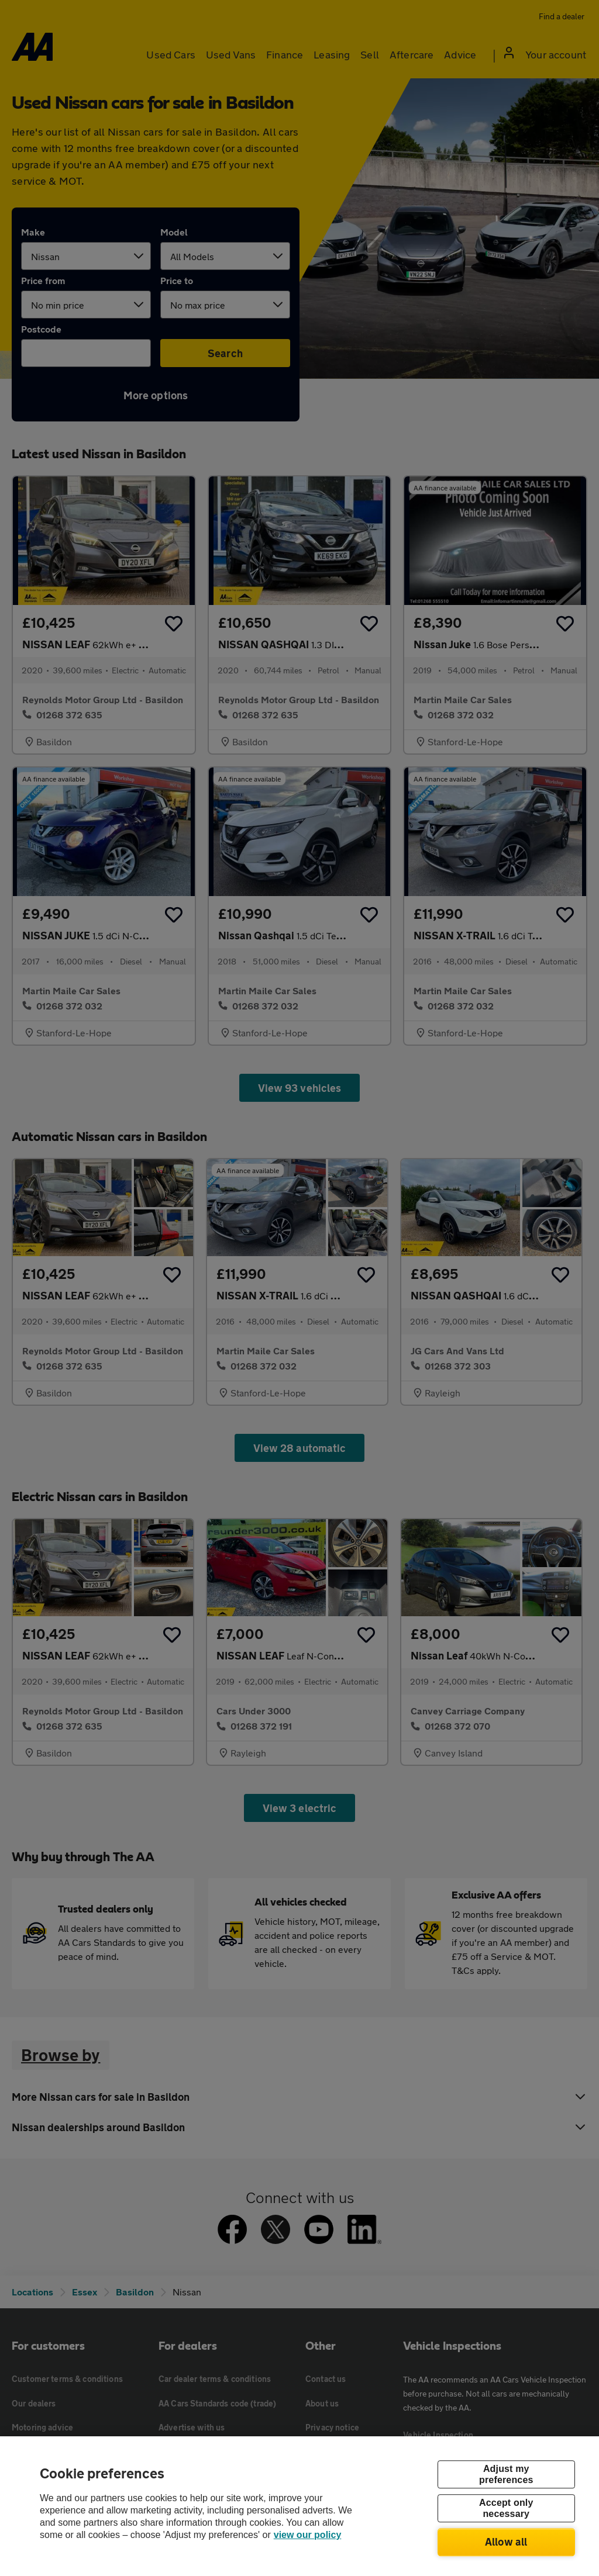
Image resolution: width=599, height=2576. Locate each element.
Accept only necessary (506, 2508)
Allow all (506, 2541)
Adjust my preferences (506, 2474)
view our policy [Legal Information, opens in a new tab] (308, 2535)
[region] (299, 2506)
